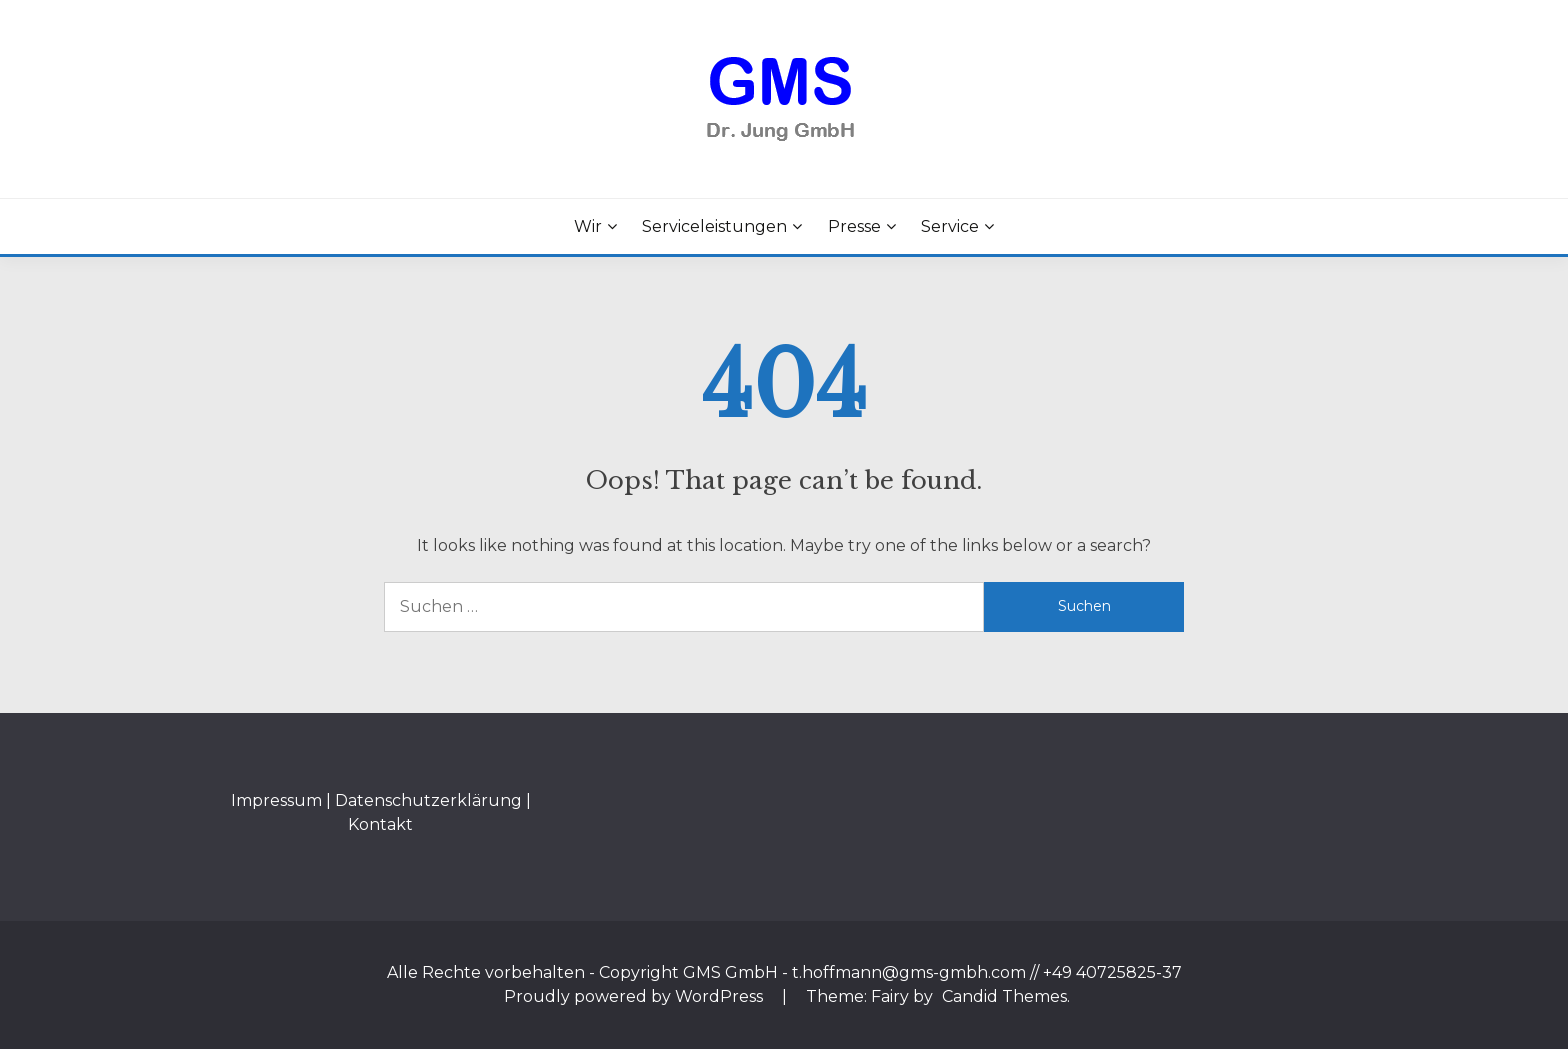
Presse (854, 226)
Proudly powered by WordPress (635, 996)
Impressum (276, 800)
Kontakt (380, 824)
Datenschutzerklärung (428, 800)
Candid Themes (1004, 996)
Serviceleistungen (714, 226)
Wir (588, 226)
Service (950, 226)
